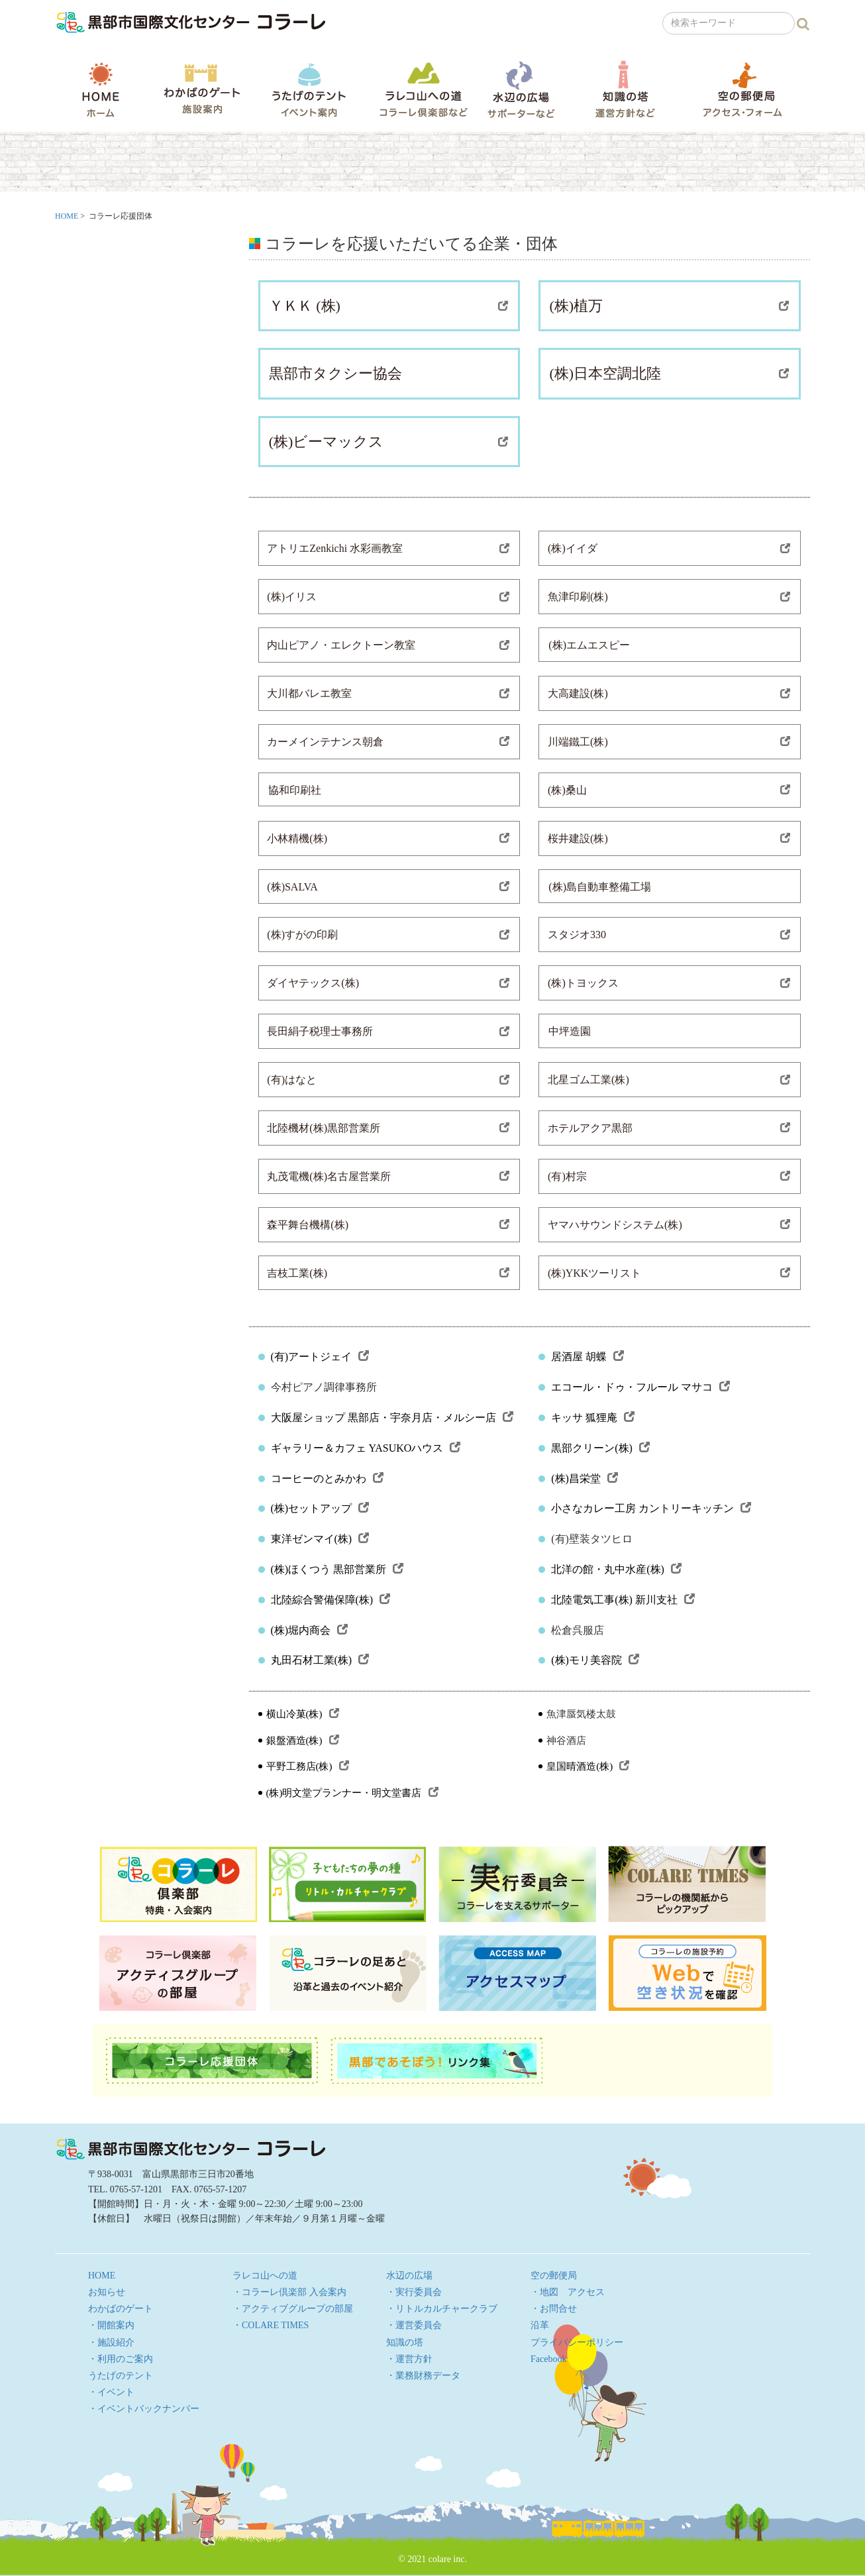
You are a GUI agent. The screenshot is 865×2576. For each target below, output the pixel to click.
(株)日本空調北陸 (669, 373)
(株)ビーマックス (389, 441)
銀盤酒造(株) (302, 1740)
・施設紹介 (111, 2342)
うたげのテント (308, 89)
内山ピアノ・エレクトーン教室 (388, 645)
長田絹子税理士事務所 (388, 1031)
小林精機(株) (388, 838)
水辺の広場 (520, 89)
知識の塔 (625, 89)
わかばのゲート (201, 89)
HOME (100, 89)
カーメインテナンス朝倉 (388, 741)
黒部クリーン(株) (600, 1448)
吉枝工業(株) (388, 1273)
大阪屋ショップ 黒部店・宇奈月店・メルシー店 (392, 1417)
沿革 (540, 2325)
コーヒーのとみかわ (327, 1478)
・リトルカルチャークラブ (441, 2309)
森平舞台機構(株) (388, 1224)
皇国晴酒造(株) (587, 1766)
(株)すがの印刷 (388, 934)
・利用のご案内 (120, 2359)
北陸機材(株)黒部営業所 (388, 1128)
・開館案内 (111, 2325)
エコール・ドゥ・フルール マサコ (640, 1387)
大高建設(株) (669, 693)
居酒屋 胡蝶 (587, 1356)
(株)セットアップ (320, 1508)
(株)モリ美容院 (595, 1660)
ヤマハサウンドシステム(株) (669, 1224)
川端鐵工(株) (669, 741)
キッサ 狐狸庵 (593, 1417)
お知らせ (106, 2292)
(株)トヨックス (669, 983)
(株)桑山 (669, 790)
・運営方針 (409, 2359)
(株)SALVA (388, 886)
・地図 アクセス (568, 2292)
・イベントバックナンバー (143, 2409)
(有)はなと (388, 1079)
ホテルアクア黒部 (669, 1128)
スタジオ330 (669, 934)
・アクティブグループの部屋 (292, 2309)
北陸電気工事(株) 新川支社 (623, 1599)
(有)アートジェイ (320, 1356)
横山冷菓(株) (302, 1714)
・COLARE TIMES (270, 2325)
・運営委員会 (414, 2325)
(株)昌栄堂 (584, 1478)
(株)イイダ (669, 548)
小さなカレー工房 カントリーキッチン (651, 1508)
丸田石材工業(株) (320, 1660)
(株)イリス (388, 596)
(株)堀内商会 (309, 1630)
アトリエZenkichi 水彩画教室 (388, 548)
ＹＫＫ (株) (389, 305)
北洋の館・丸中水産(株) (616, 1569)
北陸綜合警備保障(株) (331, 1599)
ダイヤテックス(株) (388, 983)
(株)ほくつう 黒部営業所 (337, 1569)
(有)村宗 (669, 1176)
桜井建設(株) (669, 838)
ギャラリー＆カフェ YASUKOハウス (366, 1448)
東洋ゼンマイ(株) (320, 1538)
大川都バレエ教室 (388, 693)
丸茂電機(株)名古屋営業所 (388, 1176)
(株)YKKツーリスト (669, 1273)
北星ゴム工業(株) (669, 1079)
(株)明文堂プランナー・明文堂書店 (352, 1793)
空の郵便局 (742, 89)
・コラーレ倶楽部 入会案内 (289, 2292)
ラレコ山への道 (423, 89)
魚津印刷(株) (669, 596)
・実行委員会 (414, 2292)
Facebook (548, 2359)
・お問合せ (554, 2309)
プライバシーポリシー (577, 2342)
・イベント (111, 2392)
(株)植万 (669, 305)
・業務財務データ (423, 2376)
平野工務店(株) (307, 1766)
